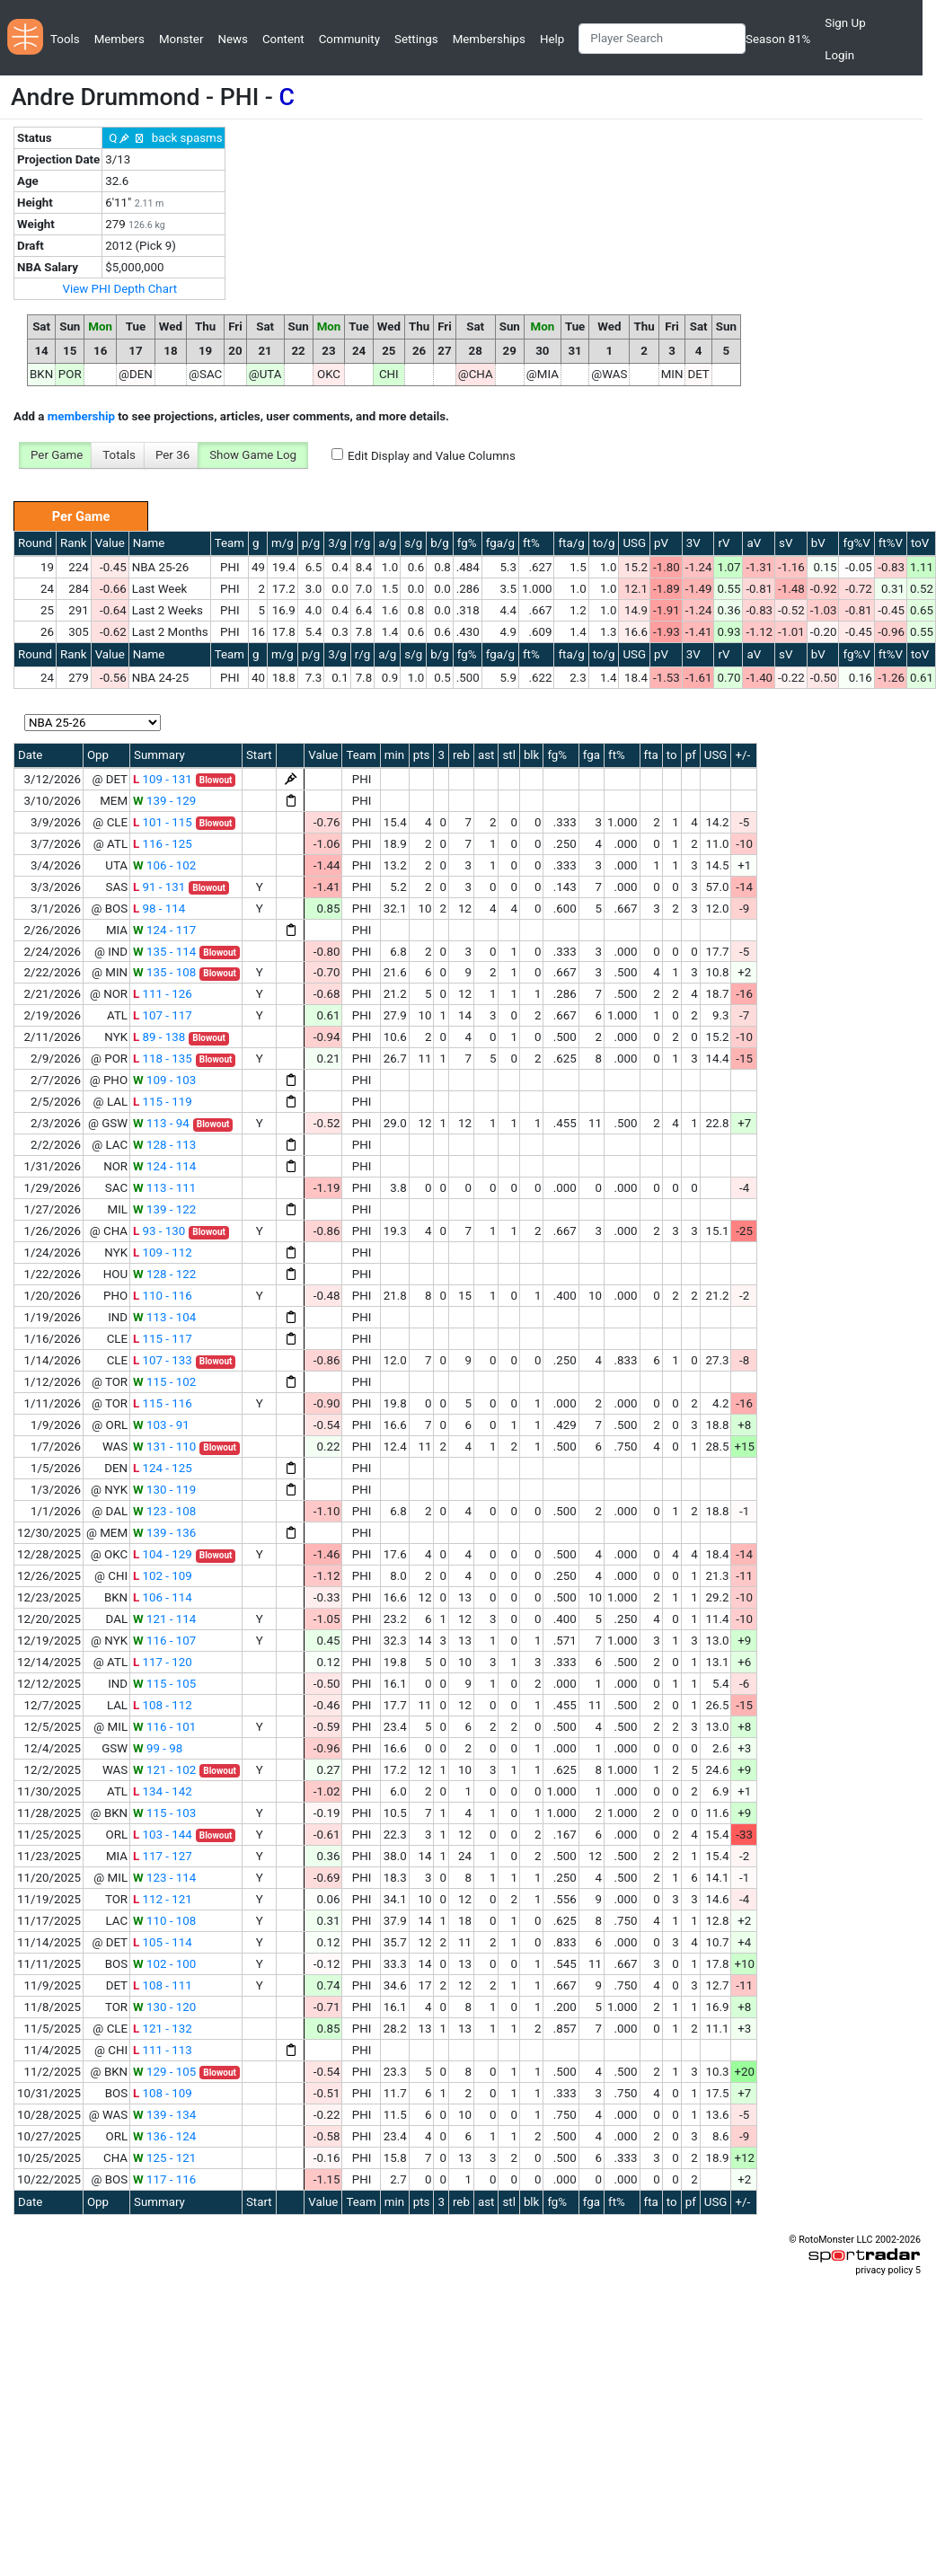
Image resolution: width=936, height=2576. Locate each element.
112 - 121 (162, 1899)
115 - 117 (162, 1338)
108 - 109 (162, 2093)
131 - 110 (164, 1446)
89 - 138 (159, 1037)
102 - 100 (164, 1964)
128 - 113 (164, 1144)
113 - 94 (161, 1123)
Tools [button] (65, 39)
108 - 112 (162, 1705)
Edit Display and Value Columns (432, 456)
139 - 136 (164, 1532)
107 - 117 (162, 1015)
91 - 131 (159, 887)
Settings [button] (416, 39)
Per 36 (172, 455)
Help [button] (552, 39)
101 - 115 (162, 822)
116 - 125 (162, 844)
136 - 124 (164, 2136)
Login (839, 55)
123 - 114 (164, 1877)
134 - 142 (162, 1791)
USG (634, 543)
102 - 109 (162, 1576)
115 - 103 (164, 1813)
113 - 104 (164, 1317)
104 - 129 (162, 1554)
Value (110, 543)
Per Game (57, 455)
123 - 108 (164, 1511)
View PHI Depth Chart (119, 289)
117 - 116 (164, 2179)
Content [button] (283, 39)
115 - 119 (162, 1101)
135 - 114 (164, 951)
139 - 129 (164, 800)
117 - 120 (162, 1662)
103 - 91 (161, 1425)
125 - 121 (164, 2158)
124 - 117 (164, 930)
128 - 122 (164, 1274)
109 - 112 (162, 1252)
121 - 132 (162, 2028)
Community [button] (349, 39)
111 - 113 (162, 2050)
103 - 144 (162, 1834)
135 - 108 (164, 972)
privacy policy (884, 2270)
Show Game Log (252, 455)
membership (81, 416)
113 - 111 (164, 1188)
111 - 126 (162, 994)
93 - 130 (159, 1231)
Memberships (489, 39)
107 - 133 (162, 1360)
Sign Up (845, 23)
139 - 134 (164, 2115)
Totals (119, 455)
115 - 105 (164, 1683)
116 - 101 (164, 1727)
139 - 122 (164, 1209)
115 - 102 (164, 1382)
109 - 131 (162, 779)
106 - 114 (162, 1597)
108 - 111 (162, 1985)
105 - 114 (162, 1942)
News (232, 39)
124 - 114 (164, 1166)
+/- (742, 755)
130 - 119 (164, 1489)
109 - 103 (164, 1080)
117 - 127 (162, 1856)
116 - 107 (164, 1640)
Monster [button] (181, 39)
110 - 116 (162, 1295)
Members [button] (119, 39)
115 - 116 (162, 1403)
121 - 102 (164, 1770)
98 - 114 (159, 908)
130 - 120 (164, 2007)
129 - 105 (164, 2071)
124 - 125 (162, 1468)
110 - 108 (164, 1921)
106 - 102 (164, 865)
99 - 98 (157, 1748)
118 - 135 (162, 1058)
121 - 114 (164, 1619)
